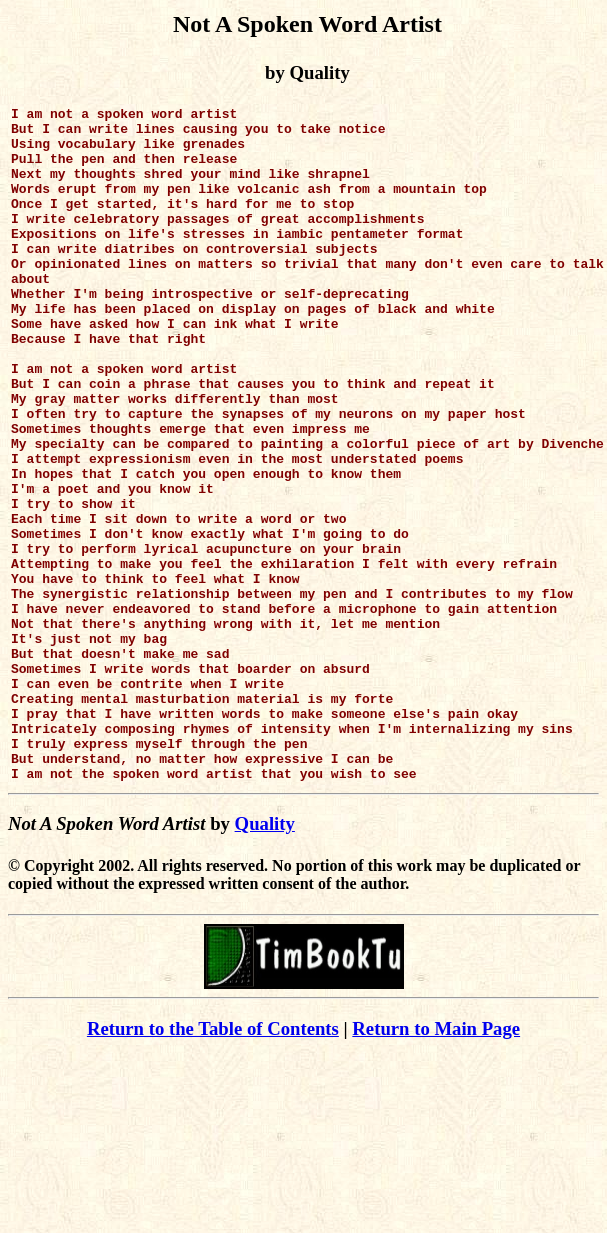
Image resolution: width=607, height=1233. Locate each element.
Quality (265, 958)
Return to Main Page (436, 1163)
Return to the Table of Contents (213, 1163)
